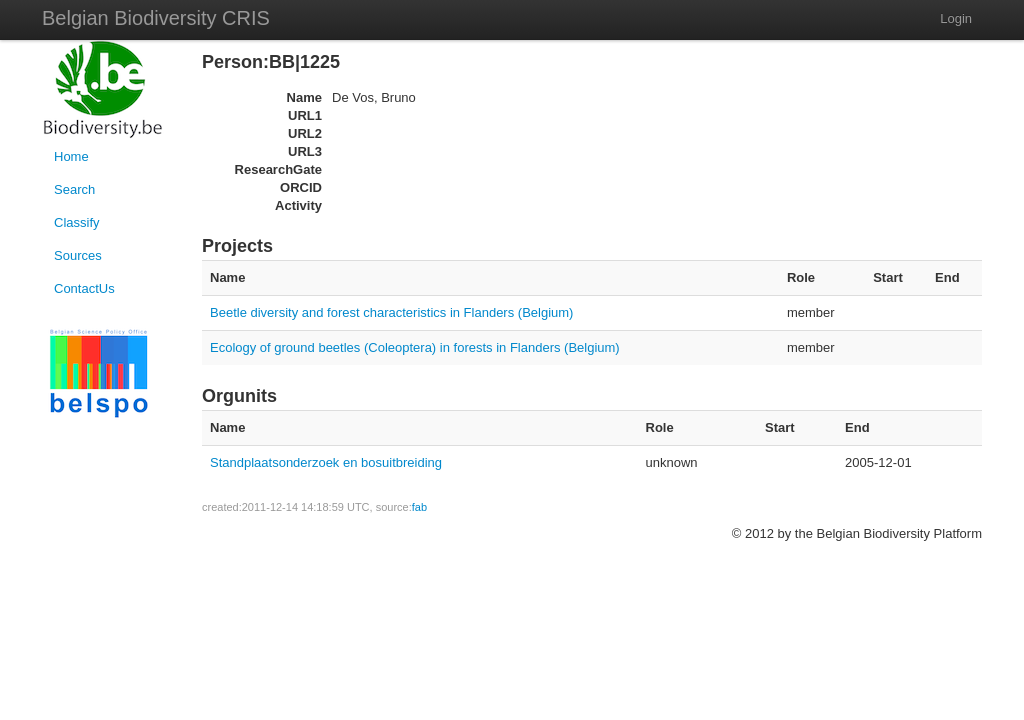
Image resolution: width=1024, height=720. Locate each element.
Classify (77, 222)
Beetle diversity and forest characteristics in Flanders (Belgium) (391, 312)
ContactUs (84, 288)
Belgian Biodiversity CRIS (156, 18)
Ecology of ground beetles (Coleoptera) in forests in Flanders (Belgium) (415, 347)
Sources (78, 255)
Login (956, 18)
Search (74, 189)
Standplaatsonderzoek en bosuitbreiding (326, 462)
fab (419, 507)
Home (71, 156)
